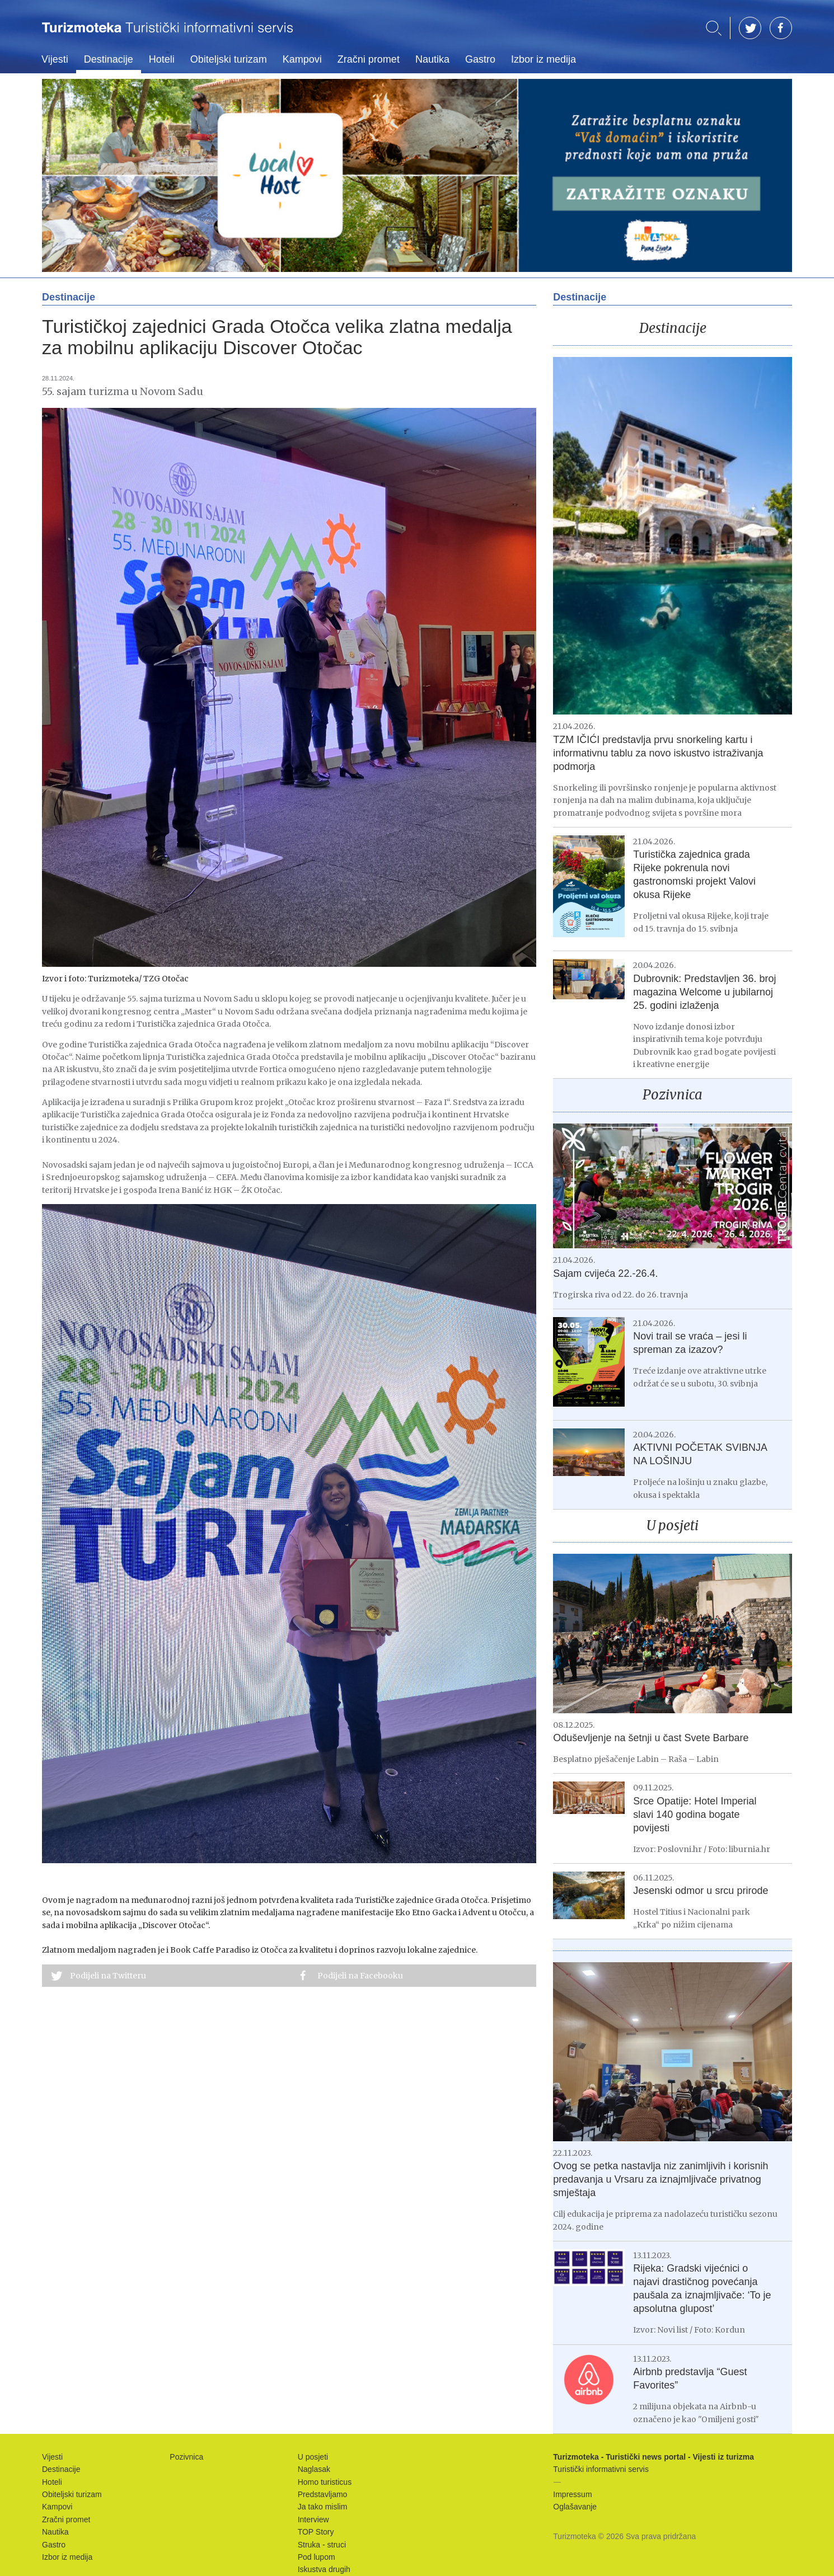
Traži (713, 28)
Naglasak (314, 2469)
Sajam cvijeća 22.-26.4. (605, 1273)
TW (750, 28)
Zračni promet (369, 59)
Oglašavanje (575, 2506)
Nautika (432, 59)
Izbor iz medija (543, 59)
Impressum (572, 2494)
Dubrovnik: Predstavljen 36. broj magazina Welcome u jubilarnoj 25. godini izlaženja (704, 992)
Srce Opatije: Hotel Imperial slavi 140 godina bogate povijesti (694, 1814)
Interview (313, 2519)
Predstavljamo (323, 2494)
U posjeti (672, 1525)
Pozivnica (672, 1094)
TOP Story (316, 2531)
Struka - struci (322, 2544)
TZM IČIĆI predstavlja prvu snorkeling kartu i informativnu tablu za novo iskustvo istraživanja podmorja (658, 753)
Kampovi (302, 59)
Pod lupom (316, 2557)
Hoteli (162, 59)
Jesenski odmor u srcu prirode (700, 1890)
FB (781, 28)
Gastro (480, 59)
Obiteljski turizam (228, 59)
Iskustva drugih (324, 2569)
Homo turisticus (325, 2482)
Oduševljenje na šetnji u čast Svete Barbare (650, 1737)
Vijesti (54, 59)
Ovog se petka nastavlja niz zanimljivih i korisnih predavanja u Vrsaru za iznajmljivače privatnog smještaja (660, 2179)
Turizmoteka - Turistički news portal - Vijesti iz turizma (167, 35)
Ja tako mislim (323, 2506)
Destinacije (108, 59)
